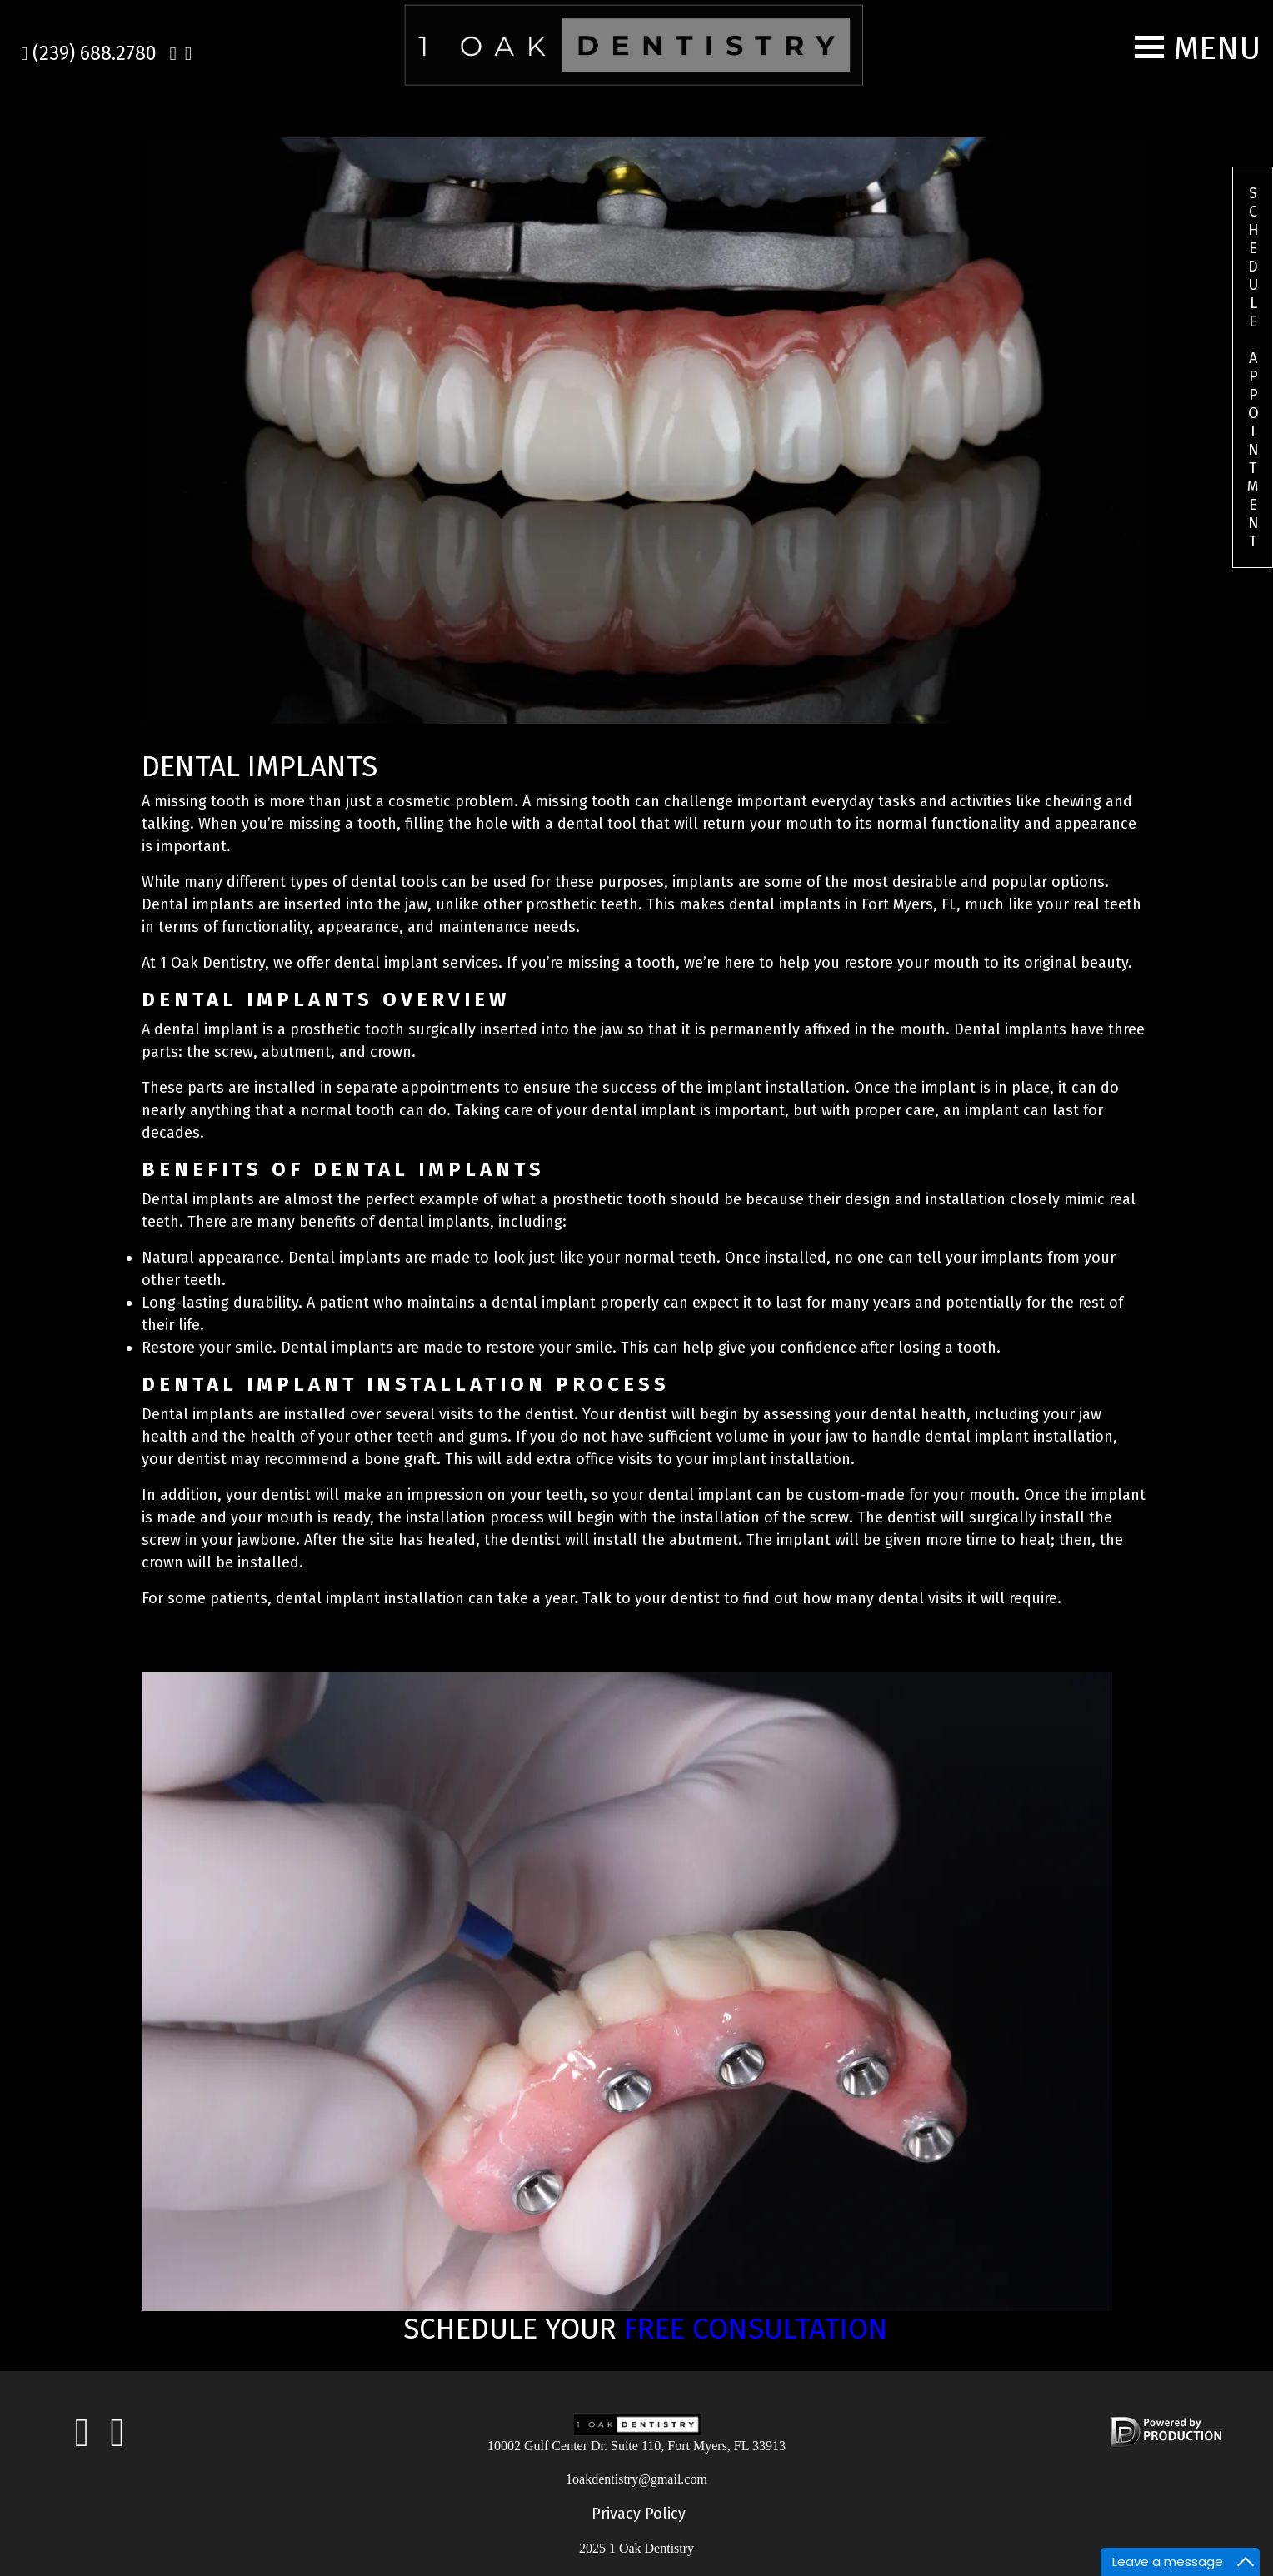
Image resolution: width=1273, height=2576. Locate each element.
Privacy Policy (639, 2513)
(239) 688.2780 (89, 53)
